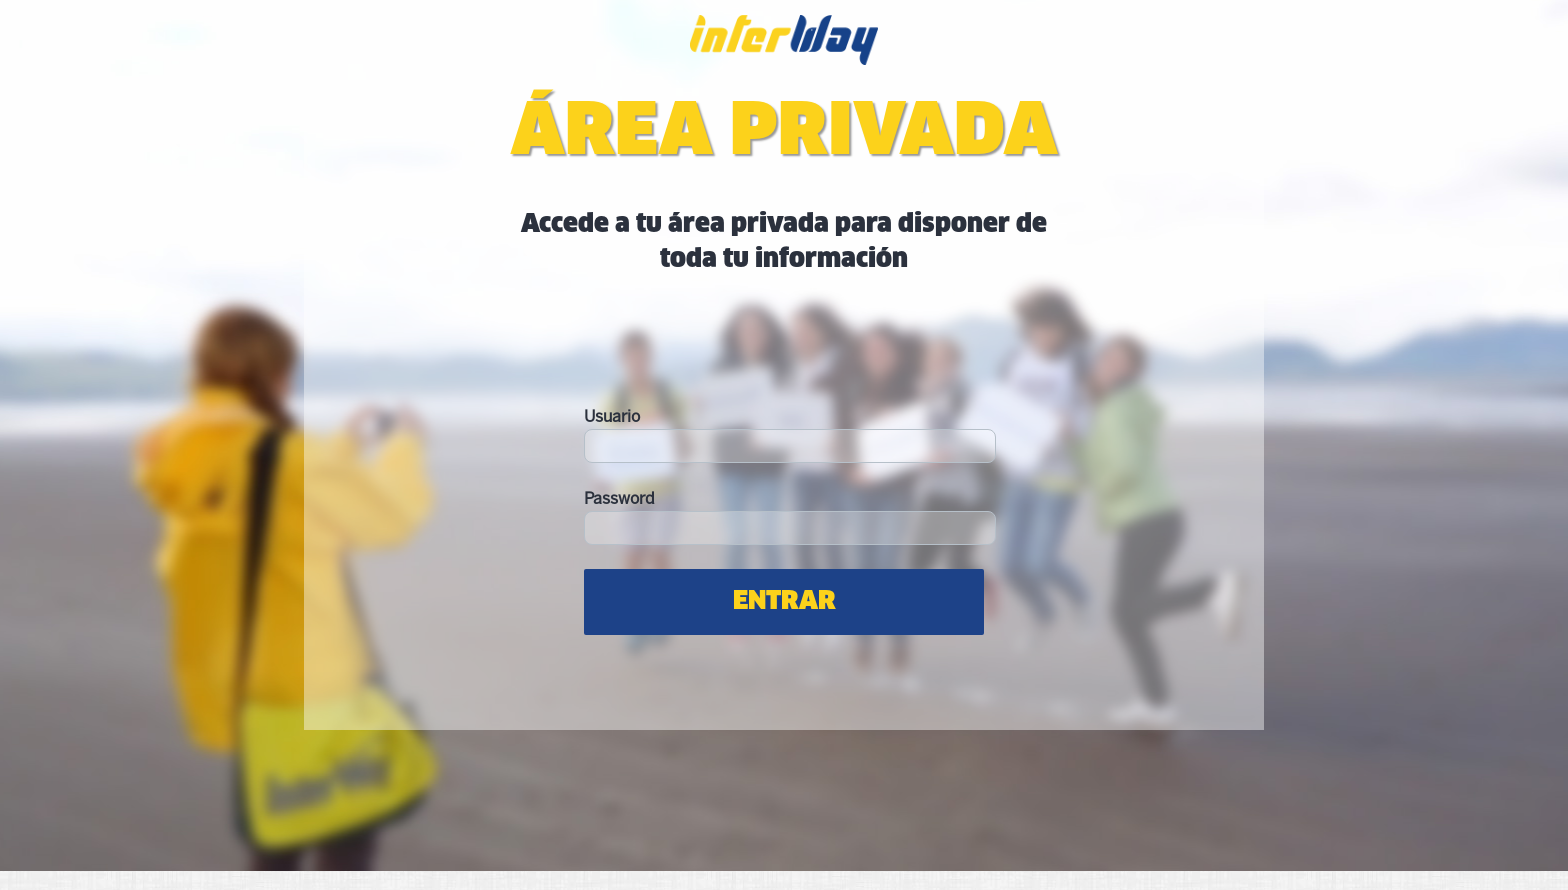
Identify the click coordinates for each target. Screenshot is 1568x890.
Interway (784, 52)
